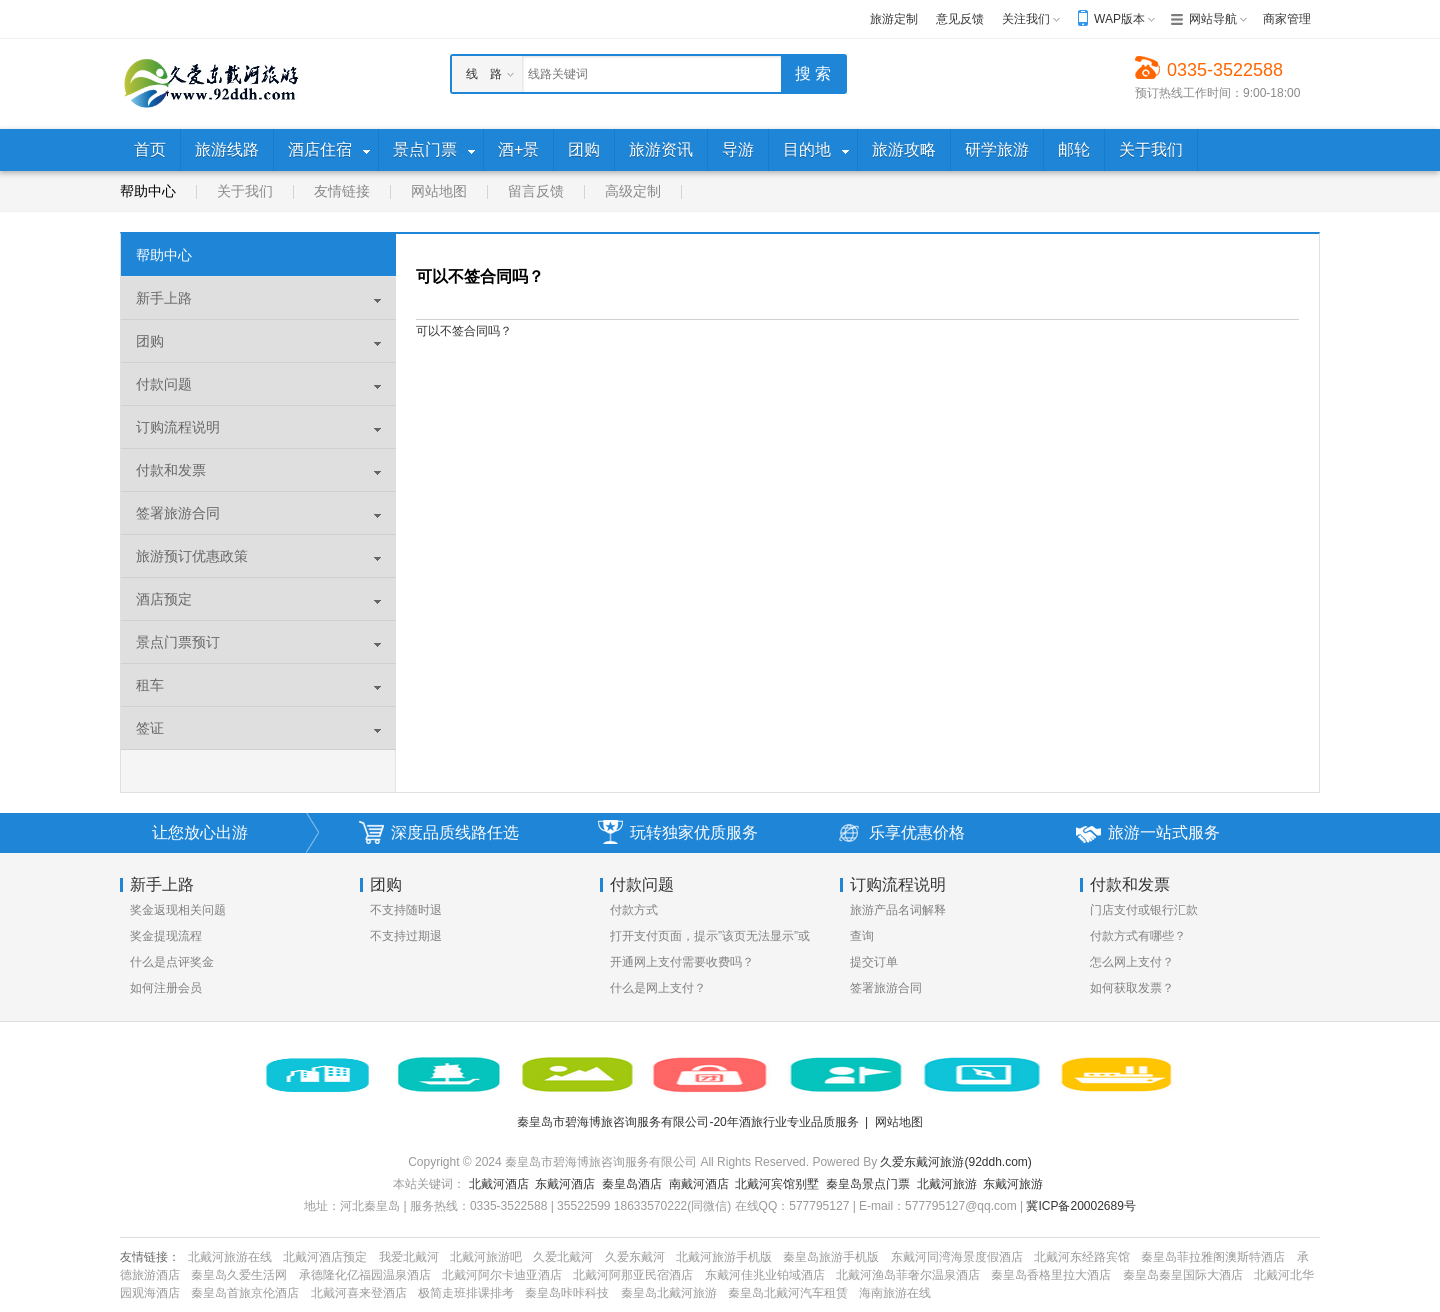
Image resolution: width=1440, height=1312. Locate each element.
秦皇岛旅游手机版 (831, 1257)
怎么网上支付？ (1132, 962)
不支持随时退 (406, 910)
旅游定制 (894, 19)
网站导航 (1213, 19)
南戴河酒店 (699, 1184)
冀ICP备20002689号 (1080, 1206)
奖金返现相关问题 (178, 910)
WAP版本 (1119, 19)
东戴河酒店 (565, 1184)
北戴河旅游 (947, 1184)
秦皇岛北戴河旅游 (669, 1293)
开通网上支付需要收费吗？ (682, 962)
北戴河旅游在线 (230, 1257)
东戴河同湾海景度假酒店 (957, 1257)
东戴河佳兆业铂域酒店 (765, 1275)
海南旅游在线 (895, 1293)
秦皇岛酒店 (632, 1184)
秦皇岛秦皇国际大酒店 (1183, 1275)
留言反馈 (536, 191)
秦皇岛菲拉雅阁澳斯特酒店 (1213, 1257)
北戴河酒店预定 (325, 1257)
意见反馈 (960, 19)
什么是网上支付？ (658, 988)
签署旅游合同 (886, 988)
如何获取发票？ (1132, 988)
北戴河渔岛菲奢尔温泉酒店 (908, 1275)
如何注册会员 (166, 988)
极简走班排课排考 (466, 1293)
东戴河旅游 (1013, 1184)
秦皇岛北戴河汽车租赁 (788, 1293)
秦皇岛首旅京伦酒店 (245, 1293)
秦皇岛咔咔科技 (567, 1293)
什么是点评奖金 (172, 962)
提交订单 (874, 962)
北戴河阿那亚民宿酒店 (633, 1275)
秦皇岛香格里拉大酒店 (1051, 1275)
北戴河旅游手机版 (724, 1257)
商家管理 (1287, 19)
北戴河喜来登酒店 (359, 1293)
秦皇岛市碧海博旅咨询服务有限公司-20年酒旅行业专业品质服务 (687, 1122)
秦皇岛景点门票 (868, 1184)
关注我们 (1026, 19)
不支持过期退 (406, 936)
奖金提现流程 (166, 936)
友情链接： (150, 1257)
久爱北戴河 (563, 1257)
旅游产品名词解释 (898, 910)
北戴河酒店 (499, 1184)
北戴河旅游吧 (486, 1257)
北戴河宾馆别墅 (777, 1184)
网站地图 (439, 191)
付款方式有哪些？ (1138, 936)
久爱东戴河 (635, 1257)
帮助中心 (148, 191)
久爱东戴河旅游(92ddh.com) (955, 1162)
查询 (862, 936)
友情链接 (342, 191)
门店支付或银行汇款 (1144, 910)
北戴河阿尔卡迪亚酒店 (502, 1275)
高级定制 (633, 191)
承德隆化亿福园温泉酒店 (365, 1275)
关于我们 (245, 191)
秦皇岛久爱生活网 (239, 1275)
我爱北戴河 (409, 1257)
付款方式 (634, 910)
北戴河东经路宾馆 (1082, 1257)
